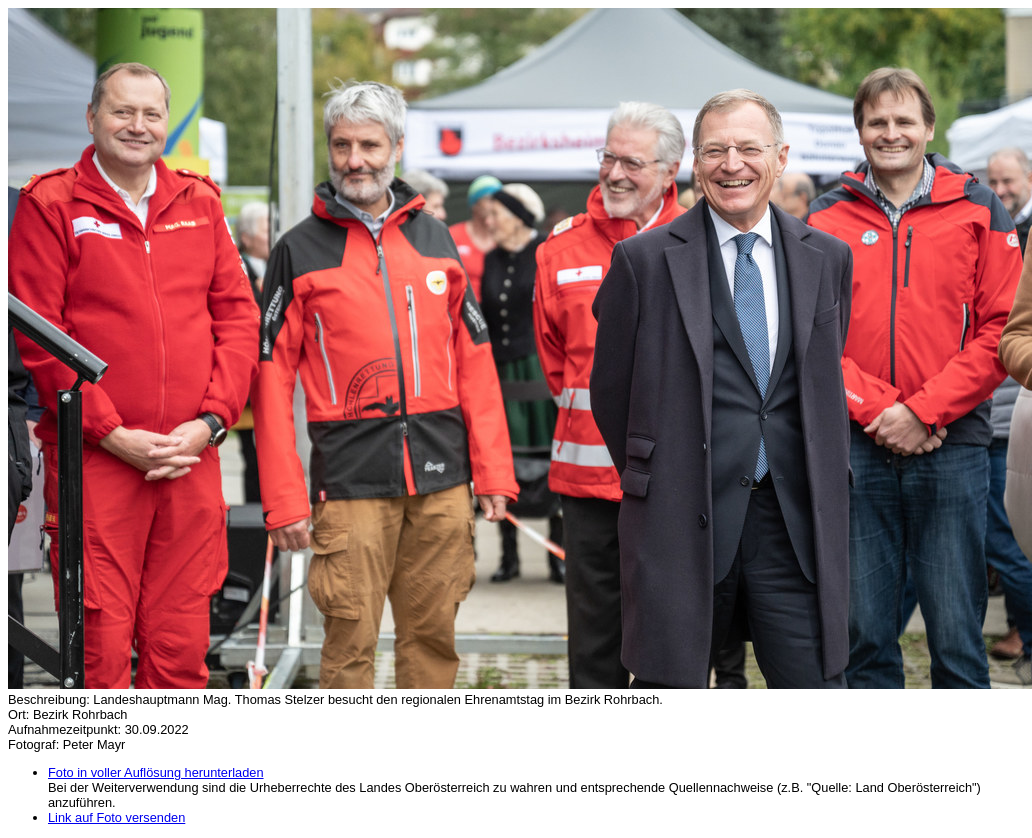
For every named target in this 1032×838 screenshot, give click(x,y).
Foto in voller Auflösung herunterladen (156, 772)
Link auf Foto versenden (116, 817)
